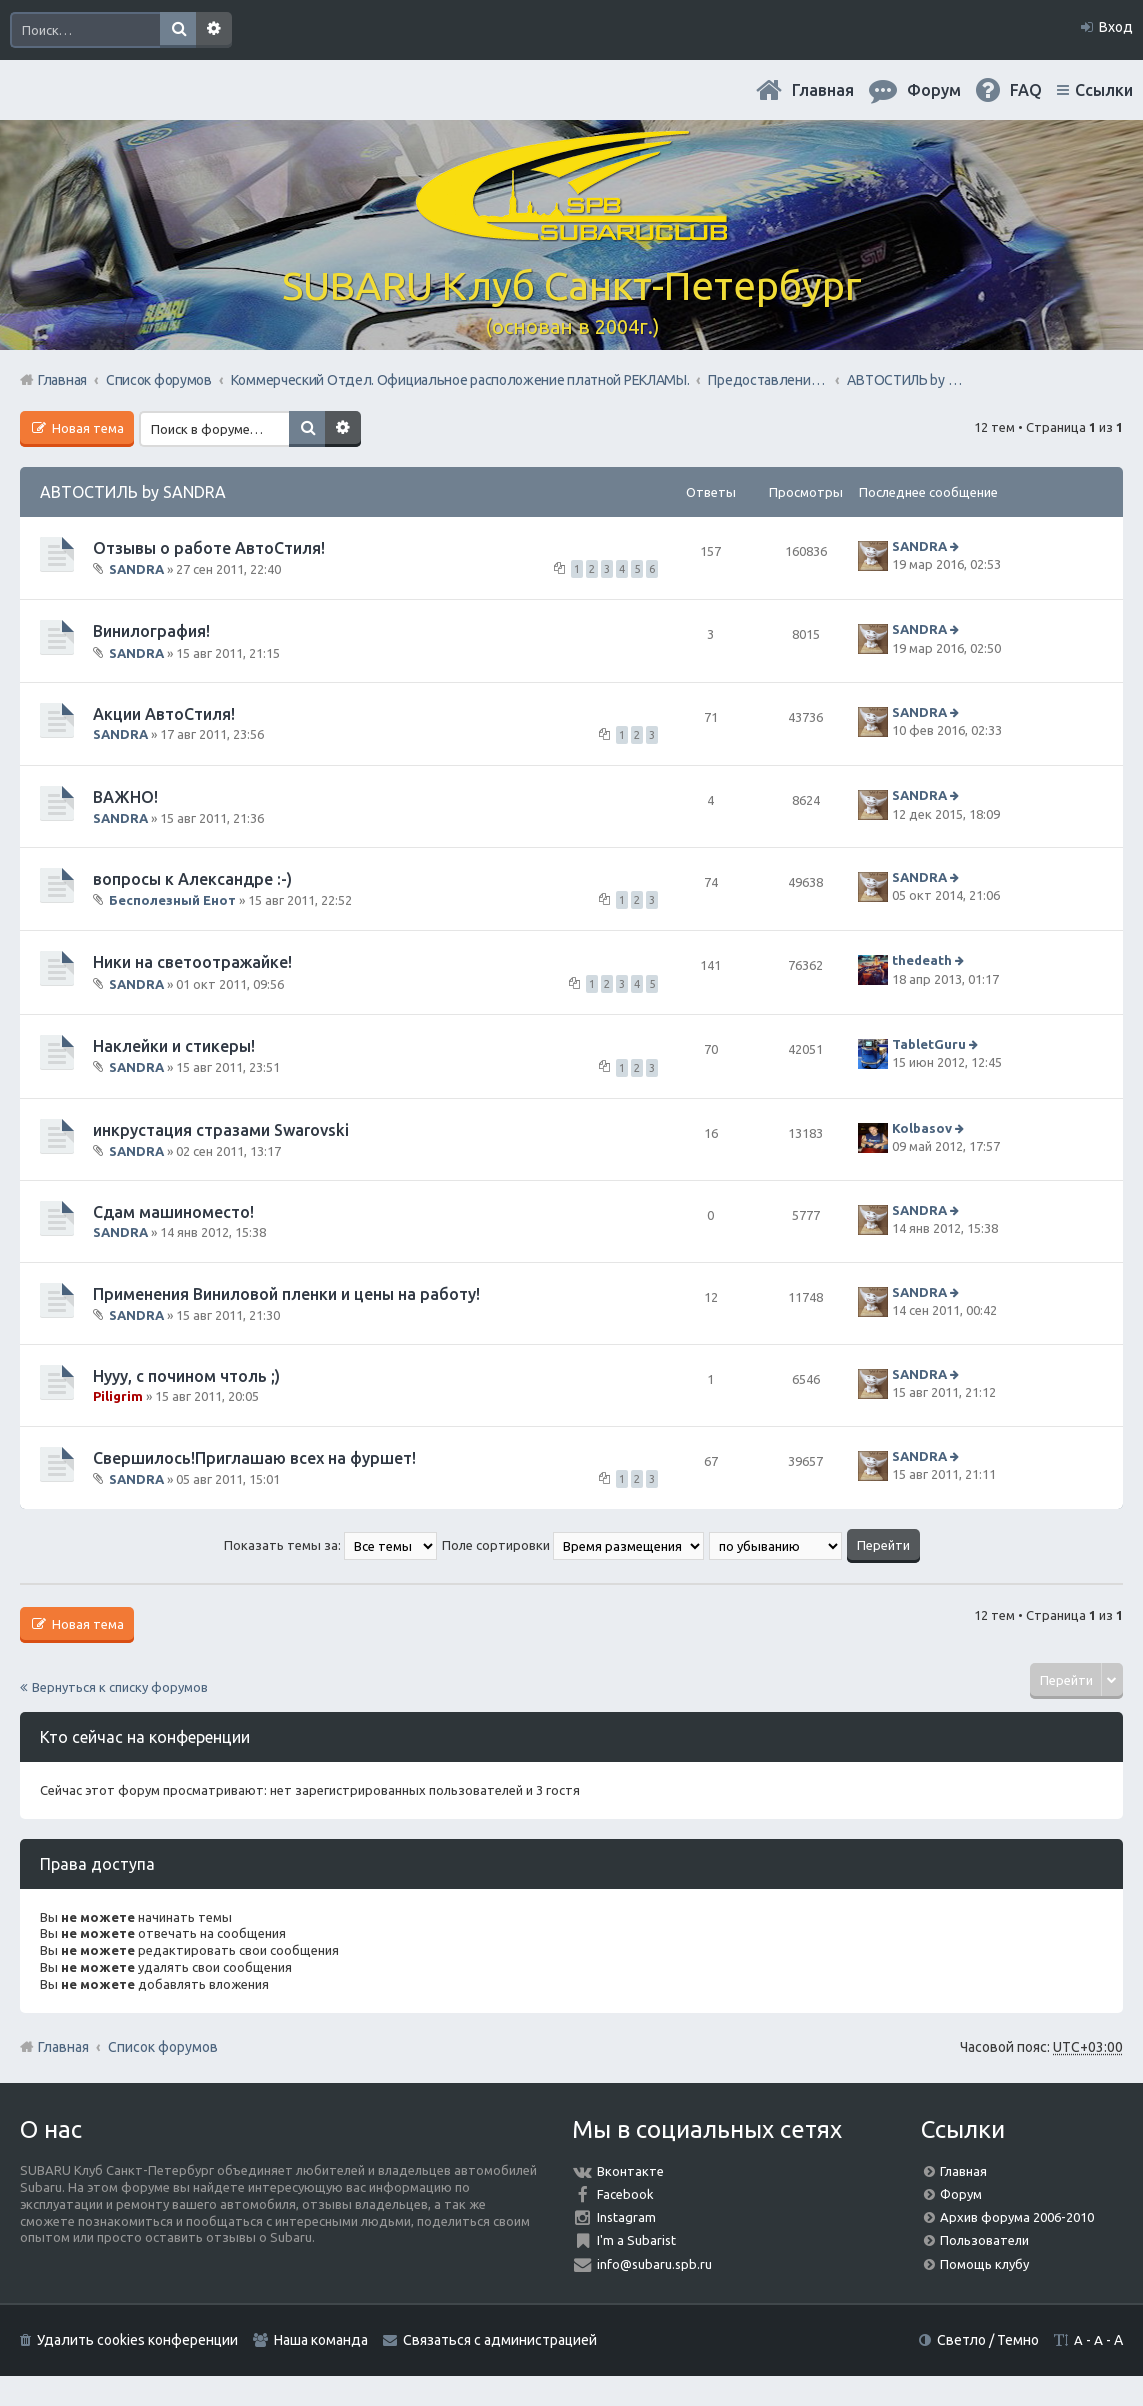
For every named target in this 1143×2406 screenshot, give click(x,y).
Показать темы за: (330, 1545)
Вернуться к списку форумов (120, 1687)
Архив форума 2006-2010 (1017, 2217)
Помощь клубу (984, 2264)
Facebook (625, 2194)
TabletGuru (929, 1044)
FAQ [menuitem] (1026, 90)
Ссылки (1104, 90)
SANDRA (136, 569)
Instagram (626, 2217)
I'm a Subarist (636, 2240)
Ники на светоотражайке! (192, 962)
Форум (961, 2194)
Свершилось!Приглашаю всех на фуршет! (254, 1458)
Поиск (178, 30)
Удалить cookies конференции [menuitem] (137, 2340)
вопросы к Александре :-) (192, 879)
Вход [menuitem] (1116, 27)
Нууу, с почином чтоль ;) (186, 1376)
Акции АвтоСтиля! (164, 714)
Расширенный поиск (214, 30)
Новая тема (86, 428)
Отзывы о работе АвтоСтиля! (209, 548)
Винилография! (151, 631)
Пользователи (984, 2240)
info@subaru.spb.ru (654, 2264)
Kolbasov (922, 1128)
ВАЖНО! (125, 797)
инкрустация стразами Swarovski (221, 1130)
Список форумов (163, 2047)
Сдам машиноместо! (173, 1212)
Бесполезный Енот (172, 900)
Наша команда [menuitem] (321, 2340)
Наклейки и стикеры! (174, 1046)
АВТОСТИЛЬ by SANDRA (133, 492)
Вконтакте (630, 2171)
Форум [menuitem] (934, 90)
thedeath (922, 961)
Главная (823, 90)
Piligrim (118, 1396)
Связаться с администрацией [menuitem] (500, 2340)
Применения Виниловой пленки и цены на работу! (286, 1294)
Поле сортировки (573, 1545)
